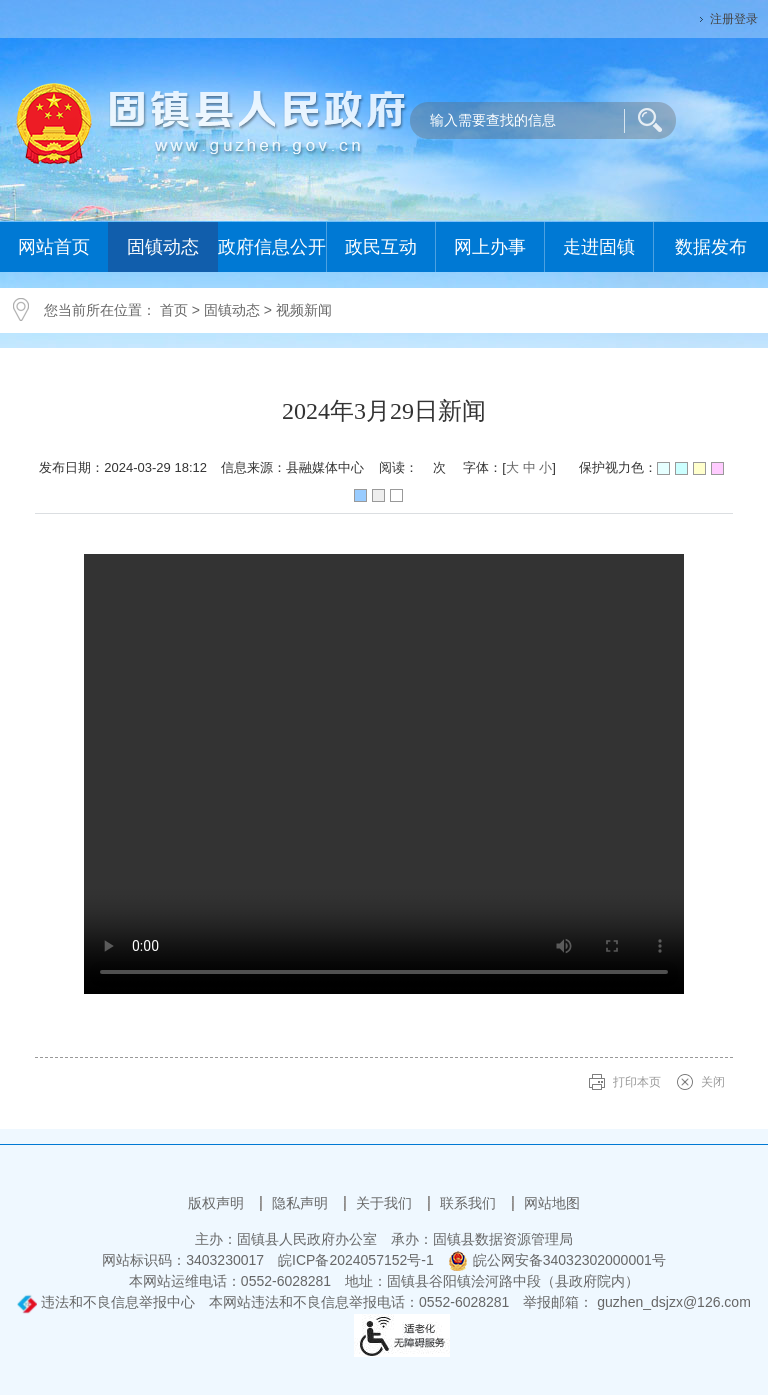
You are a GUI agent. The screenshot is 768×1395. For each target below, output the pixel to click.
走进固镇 (599, 247)
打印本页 (637, 1082)
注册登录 (734, 19)
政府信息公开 (272, 247)
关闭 (713, 1082)
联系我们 (470, 1203)
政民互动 (381, 247)
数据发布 (711, 247)
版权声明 (218, 1203)
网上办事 (490, 247)
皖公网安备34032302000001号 (557, 1260)
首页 (174, 310)
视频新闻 (304, 310)
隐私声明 (302, 1203)
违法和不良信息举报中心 (106, 1302)
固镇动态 (163, 247)
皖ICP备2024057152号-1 (356, 1260)
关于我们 (386, 1203)
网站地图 (552, 1203)
